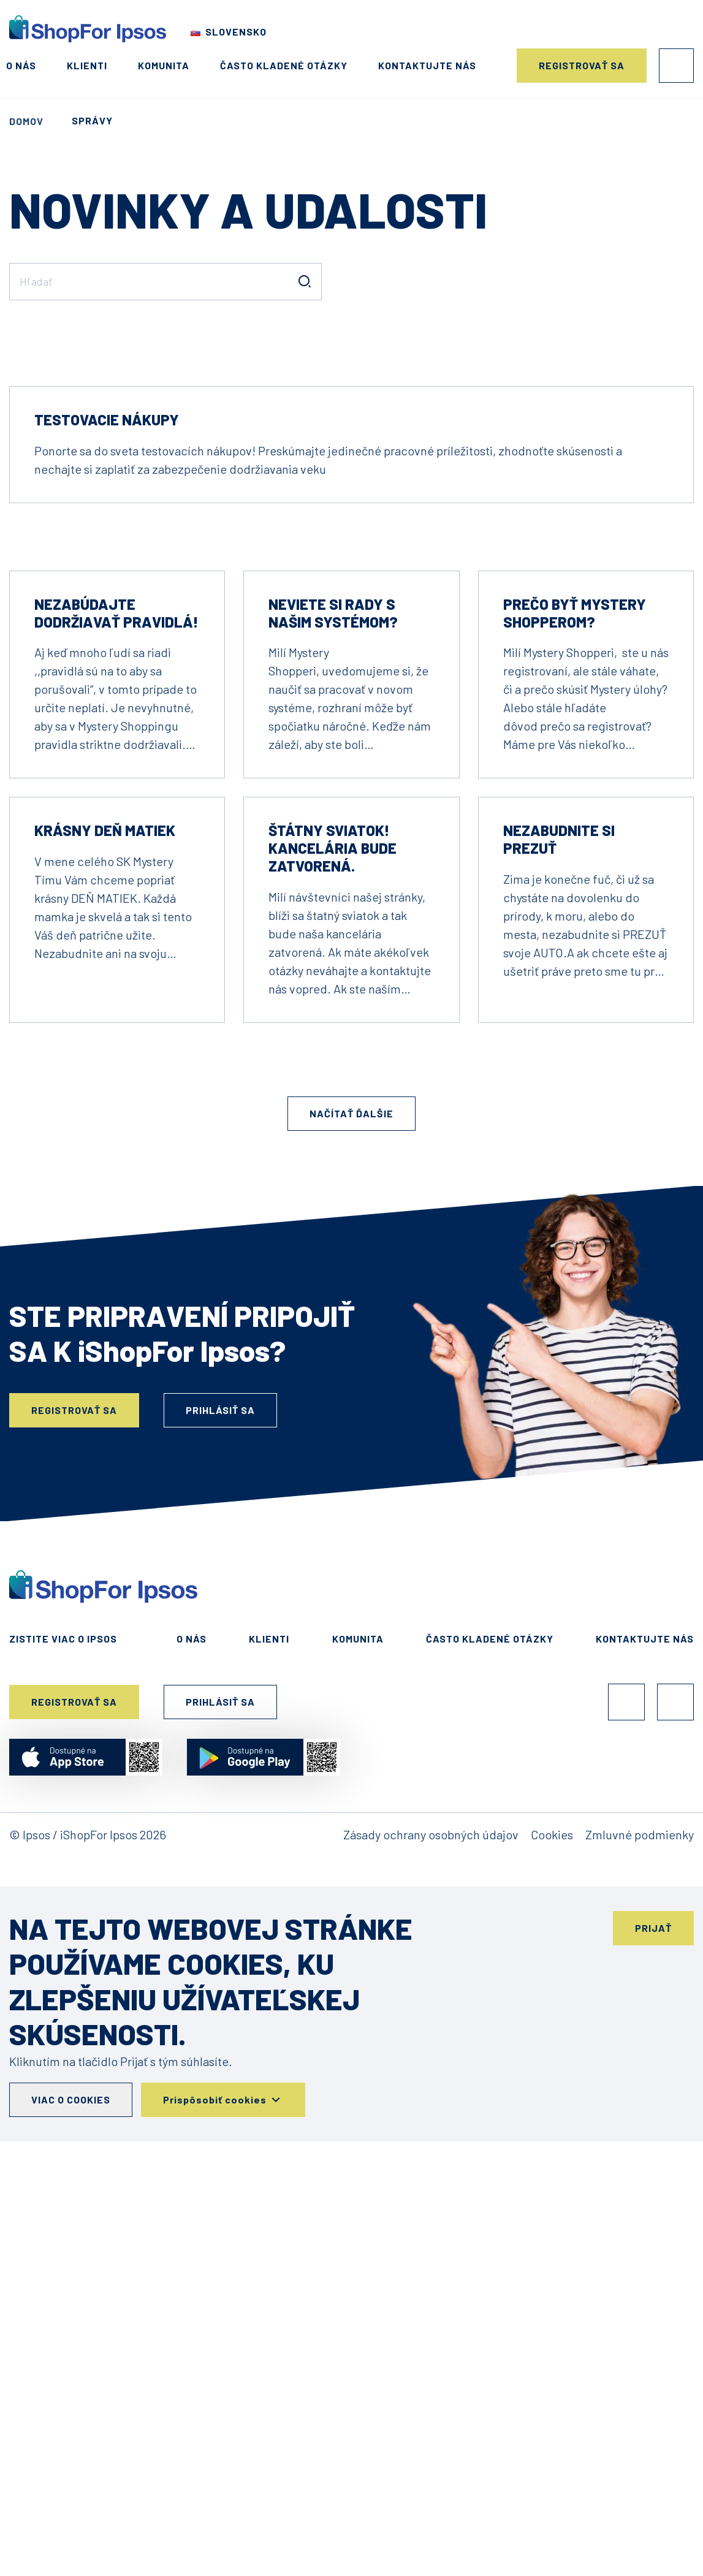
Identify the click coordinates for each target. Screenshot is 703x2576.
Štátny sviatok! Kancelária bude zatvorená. (332, 1209)
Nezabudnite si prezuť (559, 1200)
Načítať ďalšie (351, 1474)
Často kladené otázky (284, 65)
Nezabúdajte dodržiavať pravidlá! (116, 974)
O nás (21, 65)
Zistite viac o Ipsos (63, 1999)
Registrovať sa (582, 65)
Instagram (675, 2063)
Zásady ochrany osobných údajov (431, 2195)
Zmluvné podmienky (639, 2195)
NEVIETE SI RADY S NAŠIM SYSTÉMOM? (333, 974)
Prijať (653, 2289)
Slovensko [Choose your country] (236, 31)
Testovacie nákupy (106, 780)
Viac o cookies (70, 2460)
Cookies (552, 2195)
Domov (26, 121)
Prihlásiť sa (676, 65)
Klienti (87, 65)
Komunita (163, 65)
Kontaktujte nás (427, 65)
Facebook (626, 2063)
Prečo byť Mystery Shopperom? (574, 974)
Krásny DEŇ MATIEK (104, 1191)
